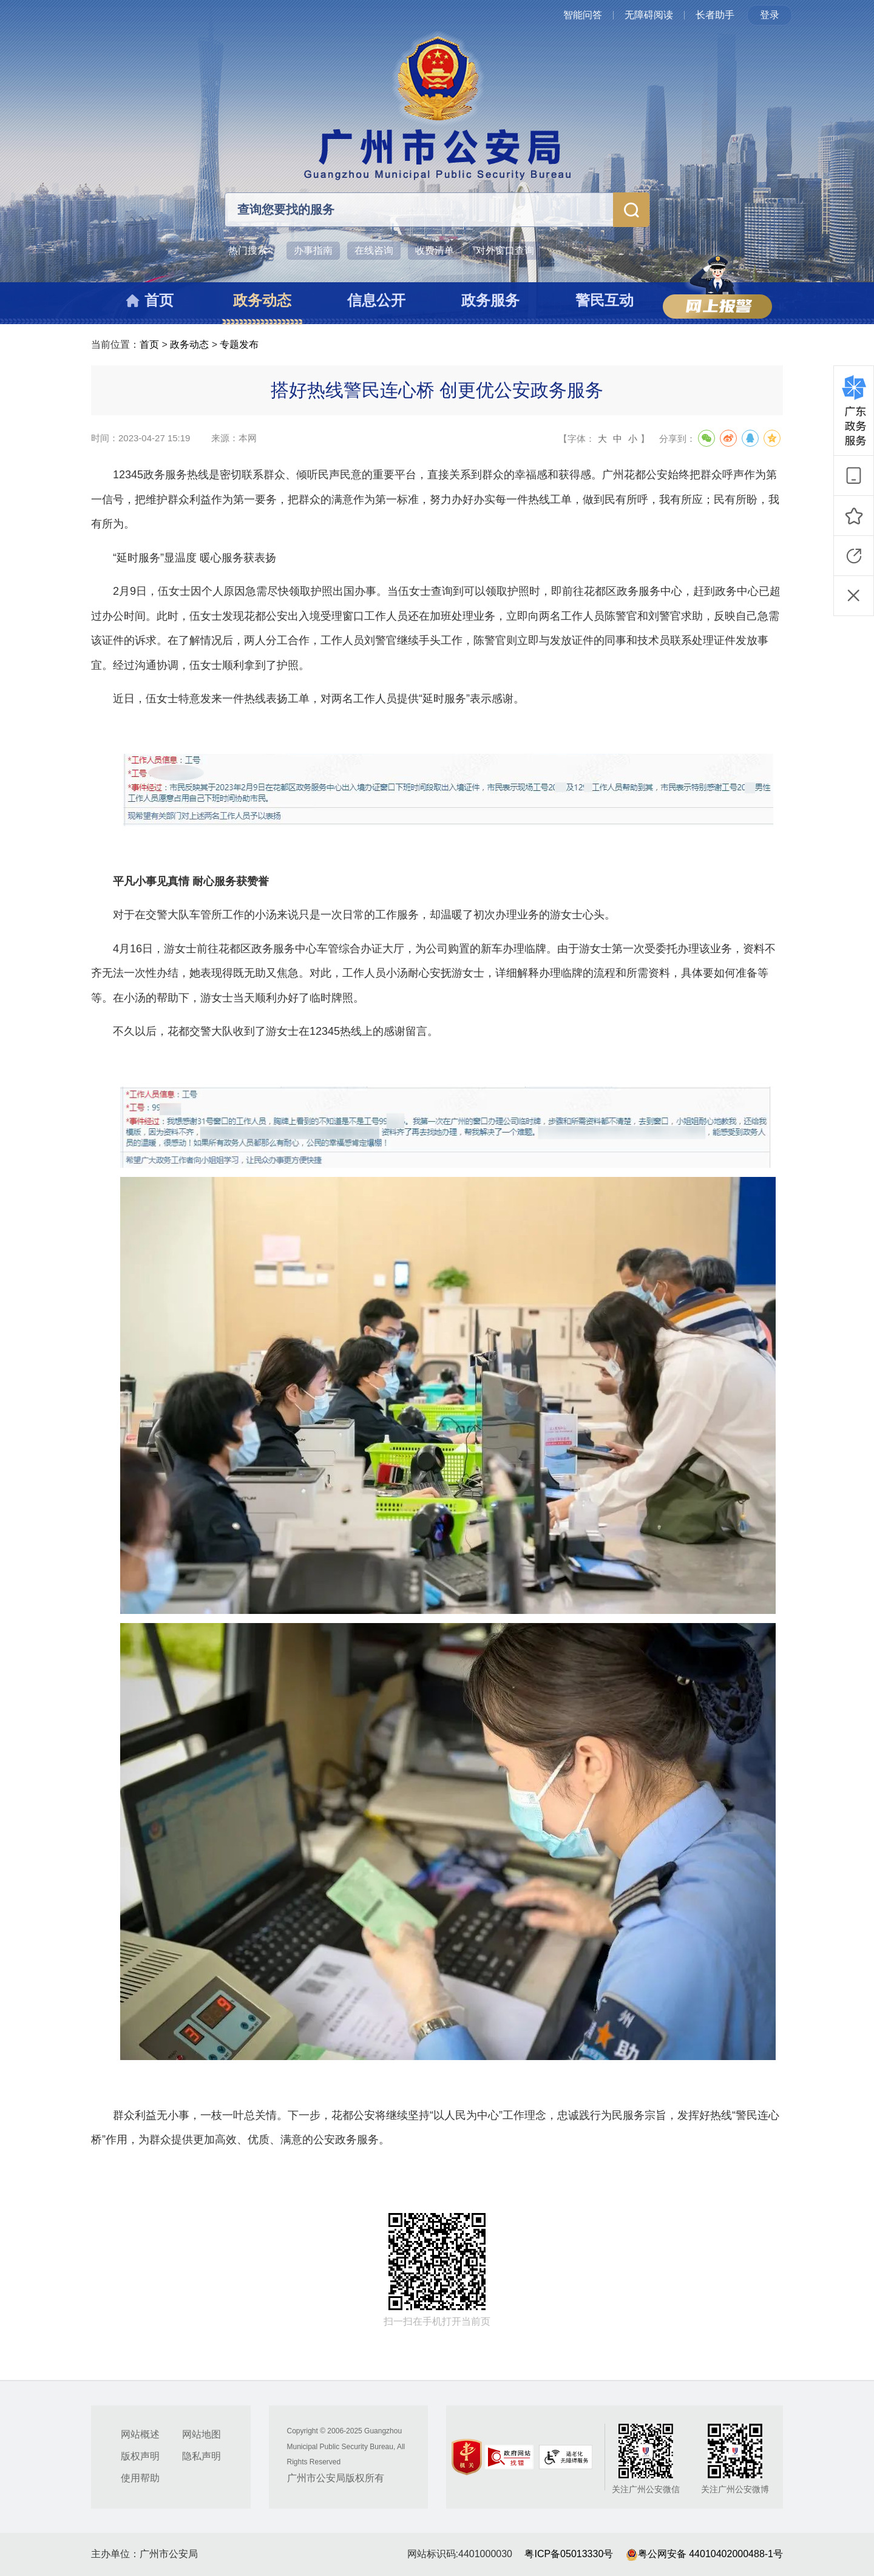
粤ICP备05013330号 (568, 2554)
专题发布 (239, 344)
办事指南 (313, 250)
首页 (149, 344)
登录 (769, 15)
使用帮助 (140, 2478)
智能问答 (582, 15)
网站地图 (201, 2434)
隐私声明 (201, 2456)
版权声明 (140, 2456)
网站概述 (140, 2434)
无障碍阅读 (649, 15)
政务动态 (189, 344)
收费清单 (434, 250)
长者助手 (715, 15)
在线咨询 (373, 250)
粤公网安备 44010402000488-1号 (704, 2554)
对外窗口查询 (505, 250)
